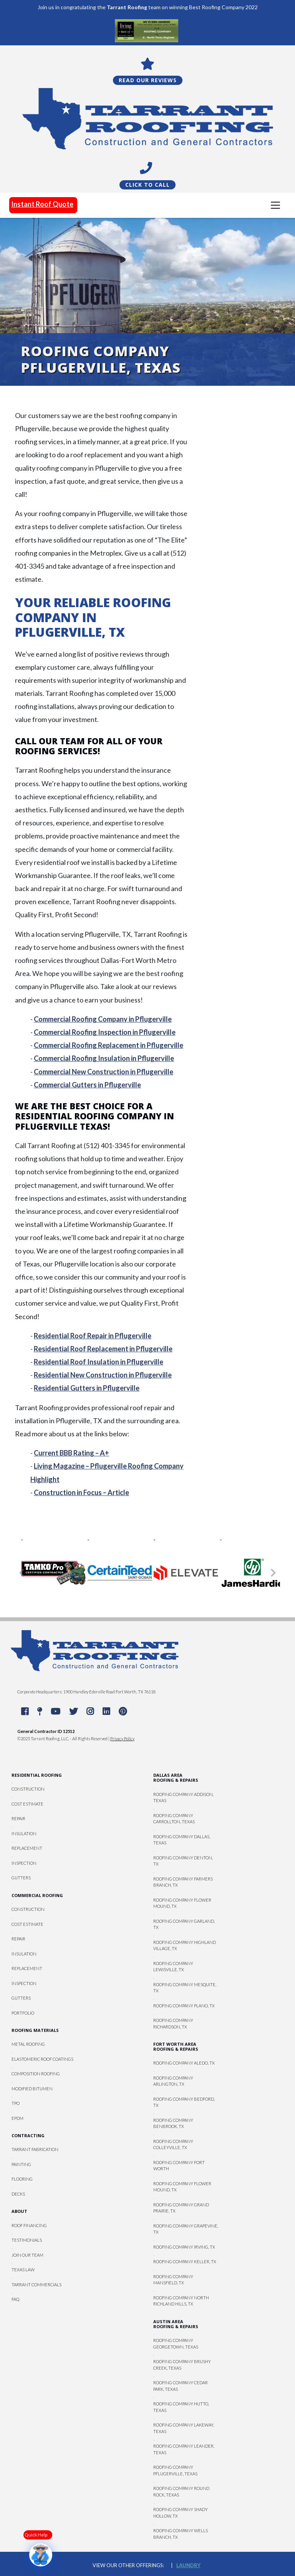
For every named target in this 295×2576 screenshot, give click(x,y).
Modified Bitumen (32, 2088)
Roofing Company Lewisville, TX (173, 1966)
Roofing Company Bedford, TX (184, 2102)
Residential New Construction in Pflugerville (103, 1375)
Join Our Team (27, 2254)
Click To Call (147, 184)
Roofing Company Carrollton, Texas (174, 1818)
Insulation (24, 1833)
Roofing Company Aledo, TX (184, 2062)
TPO (16, 2103)
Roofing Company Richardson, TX (173, 2023)
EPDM (17, 2117)
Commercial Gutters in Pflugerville (87, 1084)
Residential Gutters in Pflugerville (86, 1388)
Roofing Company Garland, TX (184, 1924)
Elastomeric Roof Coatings (42, 2058)
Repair (18, 1818)
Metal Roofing (28, 2044)
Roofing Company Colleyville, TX (173, 2144)
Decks (18, 2193)
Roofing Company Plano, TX (184, 2005)
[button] (21, 1572)
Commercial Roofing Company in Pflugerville (103, 1018)
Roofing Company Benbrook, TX (173, 2123)
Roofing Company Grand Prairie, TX (181, 2207)
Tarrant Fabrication (35, 2149)
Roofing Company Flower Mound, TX (182, 1903)
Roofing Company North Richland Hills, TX (181, 2300)
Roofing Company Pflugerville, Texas (175, 2470)
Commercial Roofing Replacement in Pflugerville (108, 1045)
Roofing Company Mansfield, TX (173, 2279)
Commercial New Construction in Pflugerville (103, 1071)
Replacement (27, 1848)
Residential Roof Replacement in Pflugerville (103, 1348)
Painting (21, 2163)
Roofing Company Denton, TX (183, 1860)
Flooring (22, 2178)
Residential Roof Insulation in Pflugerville (98, 1361)
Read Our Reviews (148, 80)
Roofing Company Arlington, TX (173, 2080)
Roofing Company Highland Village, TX (184, 1945)
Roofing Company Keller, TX (184, 2261)
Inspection (24, 1862)
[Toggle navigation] (275, 205)
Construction (28, 1788)
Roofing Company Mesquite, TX (184, 1987)
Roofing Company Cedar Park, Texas (180, 2386)
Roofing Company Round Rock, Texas (181, 2491)
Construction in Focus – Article (81, 1492)
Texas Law (23, 2269)
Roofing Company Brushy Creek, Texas (182, 2364)
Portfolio (23, 2012)
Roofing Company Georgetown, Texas (175, 2343)
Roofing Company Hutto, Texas (181, 2407)
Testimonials (27, 2239)
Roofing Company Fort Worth (179, 2165)
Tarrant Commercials (36, 2284)
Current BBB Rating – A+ (71, 1453)
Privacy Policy (122, 1738)
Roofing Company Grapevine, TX (185, 2228)
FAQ (15, 2298)
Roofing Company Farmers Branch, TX (183, 1881)
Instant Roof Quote (42, 203)
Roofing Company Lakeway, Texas (183, 2428)
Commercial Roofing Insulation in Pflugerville (104, 1058)
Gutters (21, 1877)
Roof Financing (29, 2224)
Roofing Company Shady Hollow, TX (180, 2512)
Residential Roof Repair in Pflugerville (92, 1335)
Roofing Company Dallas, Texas (181, 1839)
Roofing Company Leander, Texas (183, 2449)
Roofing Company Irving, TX (184, 2246)
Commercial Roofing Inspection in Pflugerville (105, 1031)
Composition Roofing (36, 2073)
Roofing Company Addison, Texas (183, 1797)
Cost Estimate (27, 1803)
